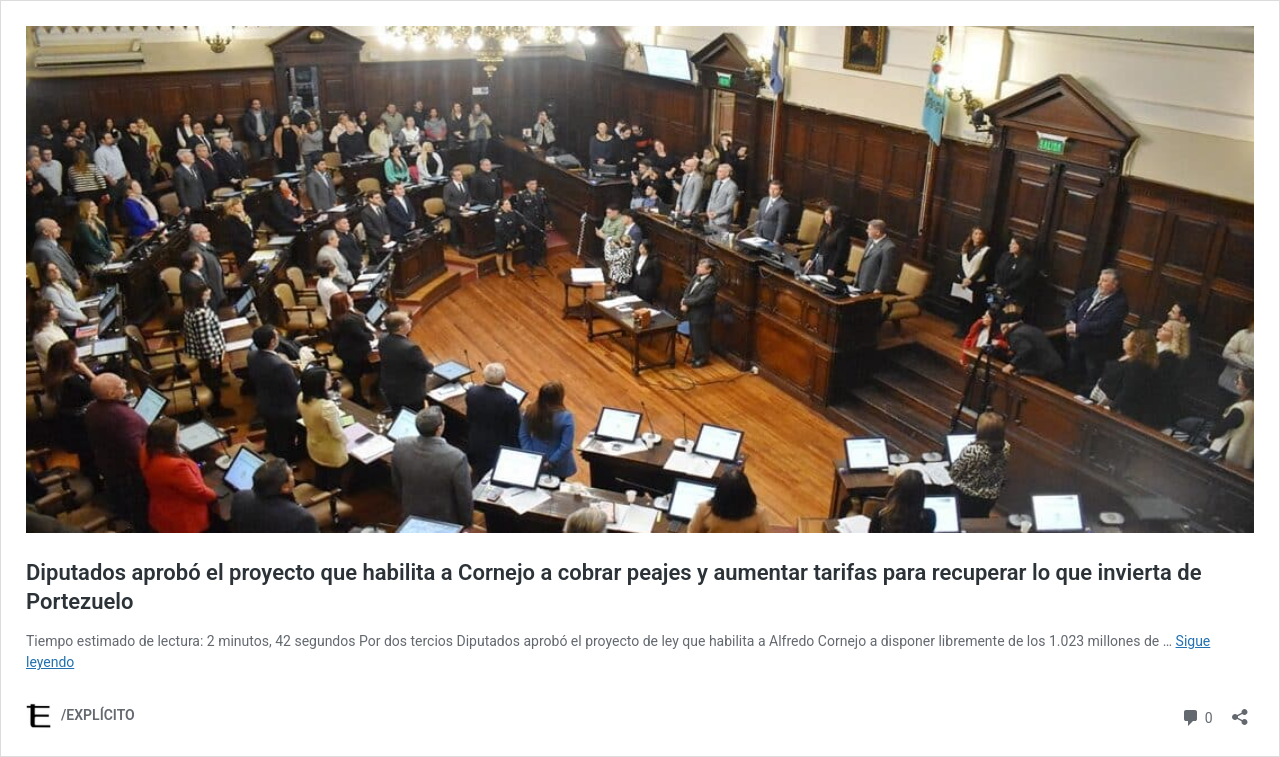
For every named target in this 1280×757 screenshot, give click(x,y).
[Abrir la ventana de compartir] (1240, 710)
